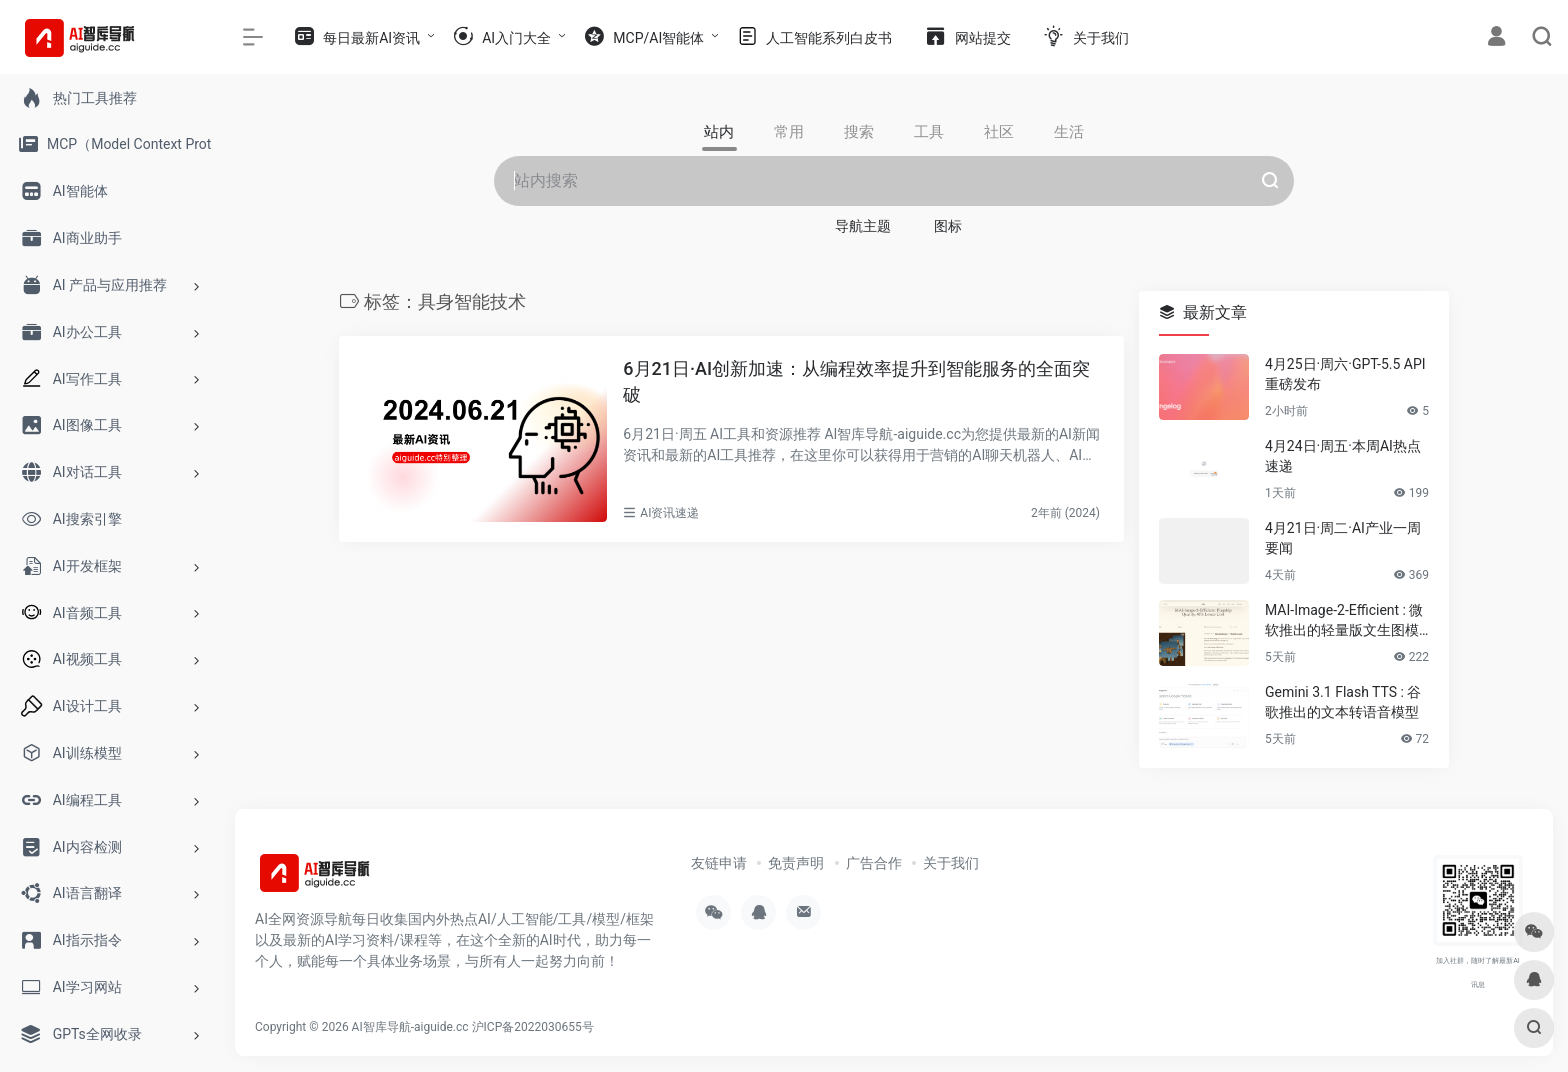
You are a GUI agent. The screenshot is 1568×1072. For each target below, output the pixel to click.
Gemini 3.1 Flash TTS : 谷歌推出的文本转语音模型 (1343, 702)
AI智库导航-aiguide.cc (410, 1027)
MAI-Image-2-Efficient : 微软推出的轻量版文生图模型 (1344, 621)
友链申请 (719, 863)
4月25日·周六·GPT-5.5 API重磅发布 (1345, 374)
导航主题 (863, 226)
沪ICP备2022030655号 (533, 1027)
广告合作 (874, 863)
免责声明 (796, 863)
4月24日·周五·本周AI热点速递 (1343, 456)
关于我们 (951, 863)
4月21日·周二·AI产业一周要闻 (1343, 538)
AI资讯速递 (669, 513)
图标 (948, 226)
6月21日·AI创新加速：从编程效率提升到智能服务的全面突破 (856, 381)
